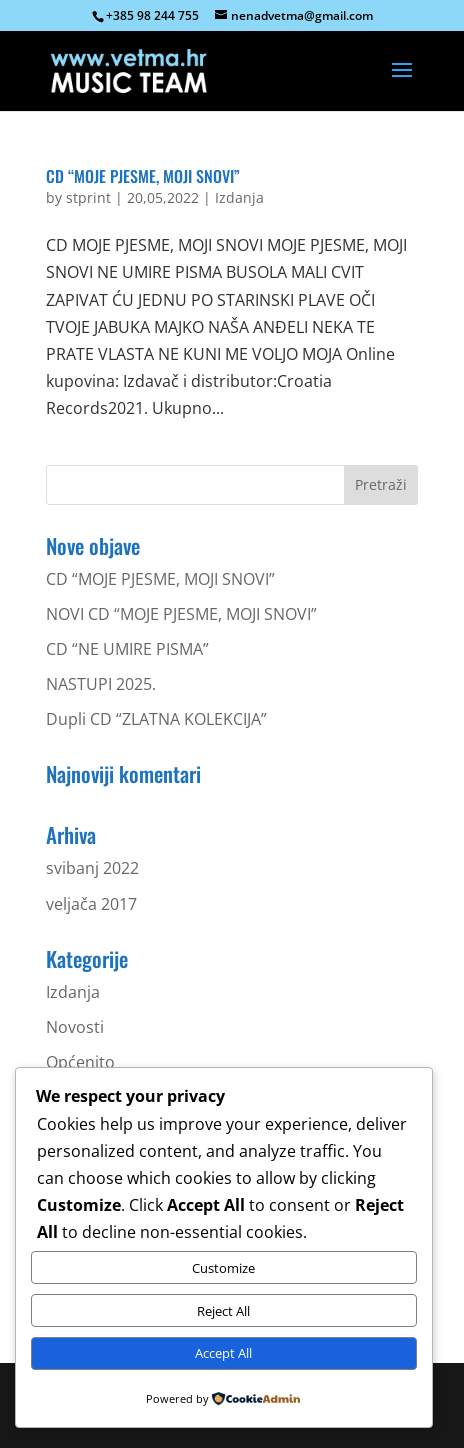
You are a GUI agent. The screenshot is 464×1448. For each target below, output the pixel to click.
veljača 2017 (91, 904)
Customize (223, 1268)
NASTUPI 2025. (101, 684)
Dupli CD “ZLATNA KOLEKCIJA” (156, 719)
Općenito (80, 1062)
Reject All (223, 1311)
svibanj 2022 (92, 868)
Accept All (223, 1353)
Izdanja (239, 197)
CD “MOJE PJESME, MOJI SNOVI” (143, 176)
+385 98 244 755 (152, 15)
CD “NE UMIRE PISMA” (127, 649)
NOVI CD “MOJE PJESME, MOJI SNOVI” (181, 614)
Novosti (75, 1027)
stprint (88, 197)
